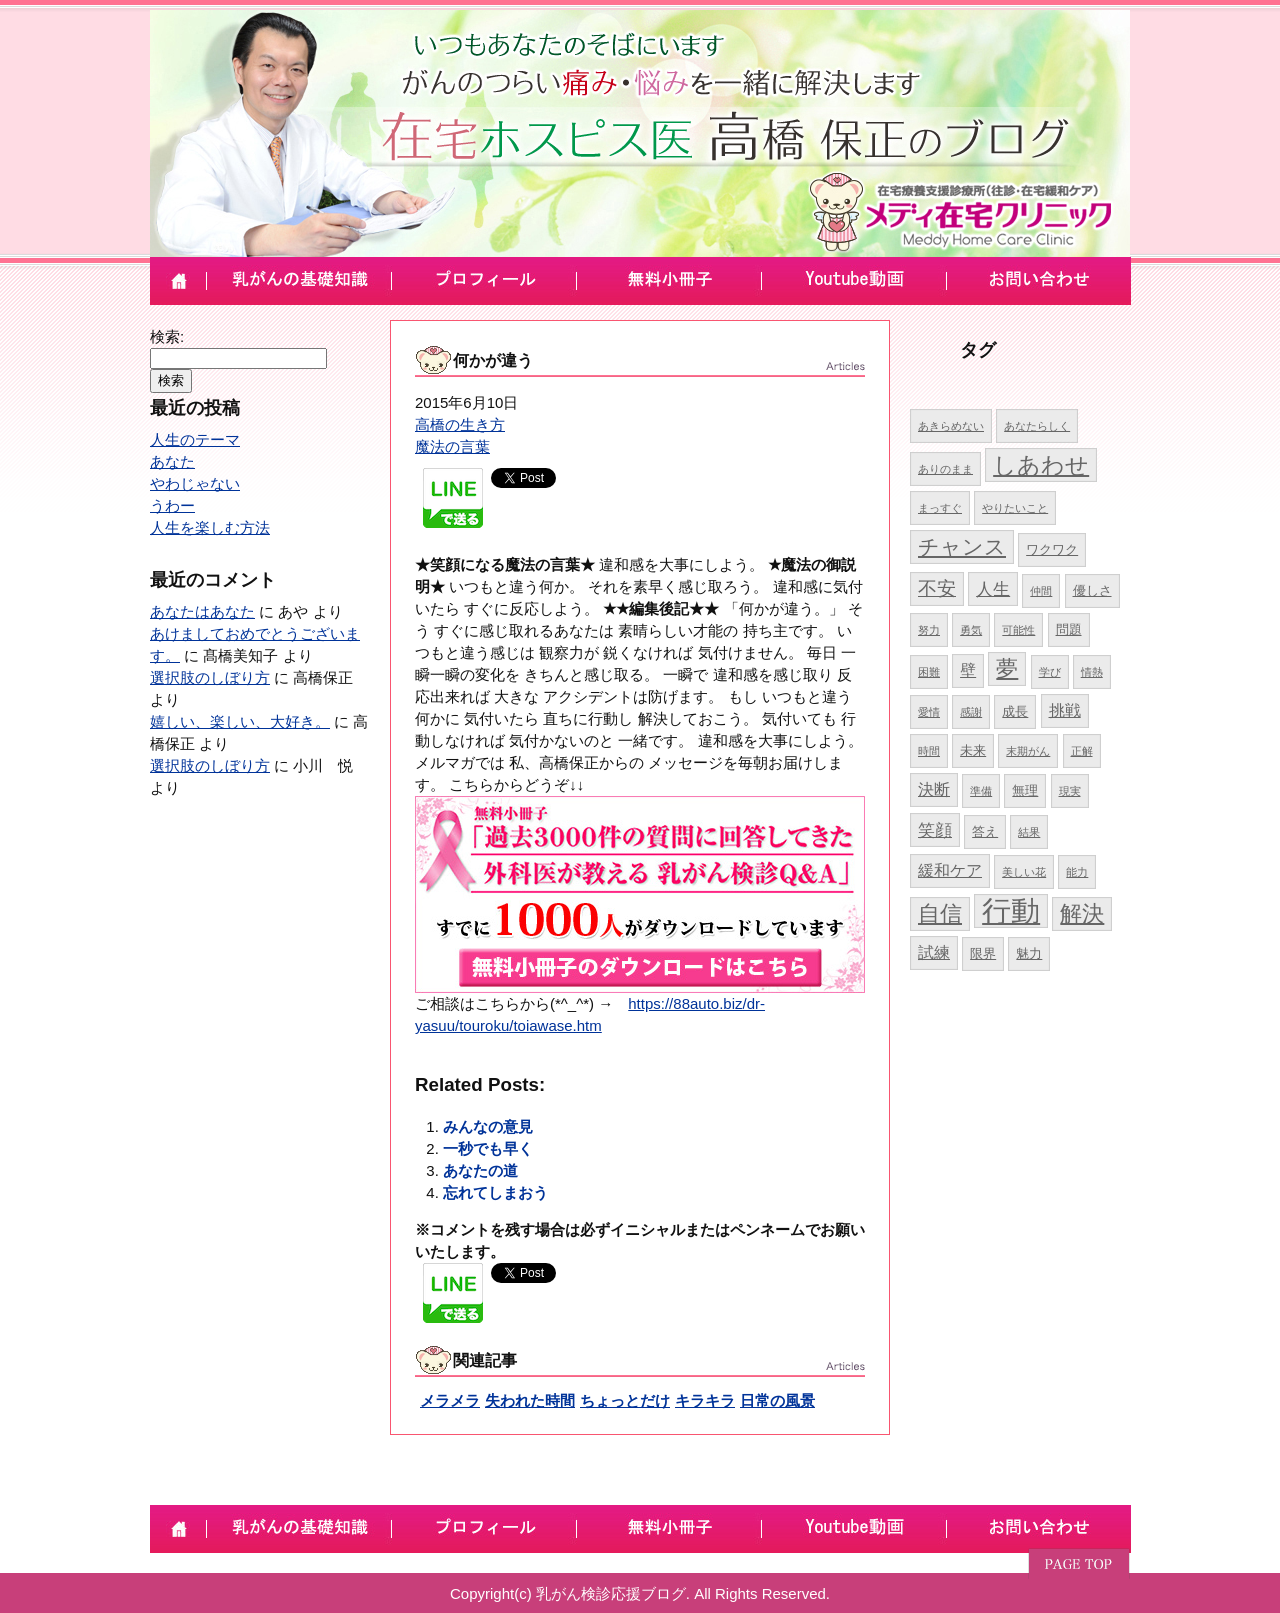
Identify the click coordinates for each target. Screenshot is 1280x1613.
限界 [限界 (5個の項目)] (983, 953)
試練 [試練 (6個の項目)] (934, 952)
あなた (172, 461)
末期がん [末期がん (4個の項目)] (1028, 751)
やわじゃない (195, 483)
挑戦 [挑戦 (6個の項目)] (1065, 710)
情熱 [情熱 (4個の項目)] (1092, 672)
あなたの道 (480, 1170)
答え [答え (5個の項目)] (985, 831)
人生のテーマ (195, 439)
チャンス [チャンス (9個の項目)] (962, 546)
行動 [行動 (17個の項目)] (1011, 910)
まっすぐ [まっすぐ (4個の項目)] (940, 508)
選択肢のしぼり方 (210, 677)
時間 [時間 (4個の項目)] (929, 751)
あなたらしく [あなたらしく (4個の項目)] (1037, 426)
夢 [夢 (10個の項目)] (1007, 668)
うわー (172, 505)
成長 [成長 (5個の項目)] (1015, 711)
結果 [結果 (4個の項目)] (1029, 832)
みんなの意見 (488, 1126)
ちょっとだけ (625, 1400)
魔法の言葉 (452, 446)
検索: (167, 336)
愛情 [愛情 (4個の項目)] (929, 712)
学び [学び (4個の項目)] (1050, 672)
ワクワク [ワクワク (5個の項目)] (1052, 549)
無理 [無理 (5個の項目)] (1025, 790)
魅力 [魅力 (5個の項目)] (1029, 953)
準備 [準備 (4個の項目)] (981, 791)
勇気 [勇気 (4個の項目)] (971, 630)
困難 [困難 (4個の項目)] (929, 672)
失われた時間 (530, 1400)
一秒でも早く (488, 1148)
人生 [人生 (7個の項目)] (993, 589)
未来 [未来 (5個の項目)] (973, 750)
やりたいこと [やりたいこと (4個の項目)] (1015, 508)
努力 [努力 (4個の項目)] (929, 630)
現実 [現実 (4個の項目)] (1070, 791)
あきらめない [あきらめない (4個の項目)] (951, 426)
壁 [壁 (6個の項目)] (968, 670)
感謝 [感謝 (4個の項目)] (971, 712)
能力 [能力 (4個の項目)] (1077, 872)
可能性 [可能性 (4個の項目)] (1018, 630)
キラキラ (705, 1400)
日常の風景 (777, 1400)
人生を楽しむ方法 (210, 527)
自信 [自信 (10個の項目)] (940, 913)
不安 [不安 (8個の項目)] (937, 588)
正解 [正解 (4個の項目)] (1082, 751)
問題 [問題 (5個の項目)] (1069, 629)
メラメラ (450, 1400)
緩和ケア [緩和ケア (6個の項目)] (950, 870)
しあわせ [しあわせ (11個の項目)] (1041, 465)
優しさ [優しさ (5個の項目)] (1092, 590)
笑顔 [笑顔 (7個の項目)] (935, 830)
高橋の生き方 (460, 424)
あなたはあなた (202, 611)
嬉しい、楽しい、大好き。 (240, 721)
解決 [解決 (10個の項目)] (1082, 913)
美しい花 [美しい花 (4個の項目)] (1024, 872)
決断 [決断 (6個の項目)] (934, 789)
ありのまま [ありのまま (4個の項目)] (945, 469)
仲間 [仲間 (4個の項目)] (1041, 591)
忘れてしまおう (495, 1192)
